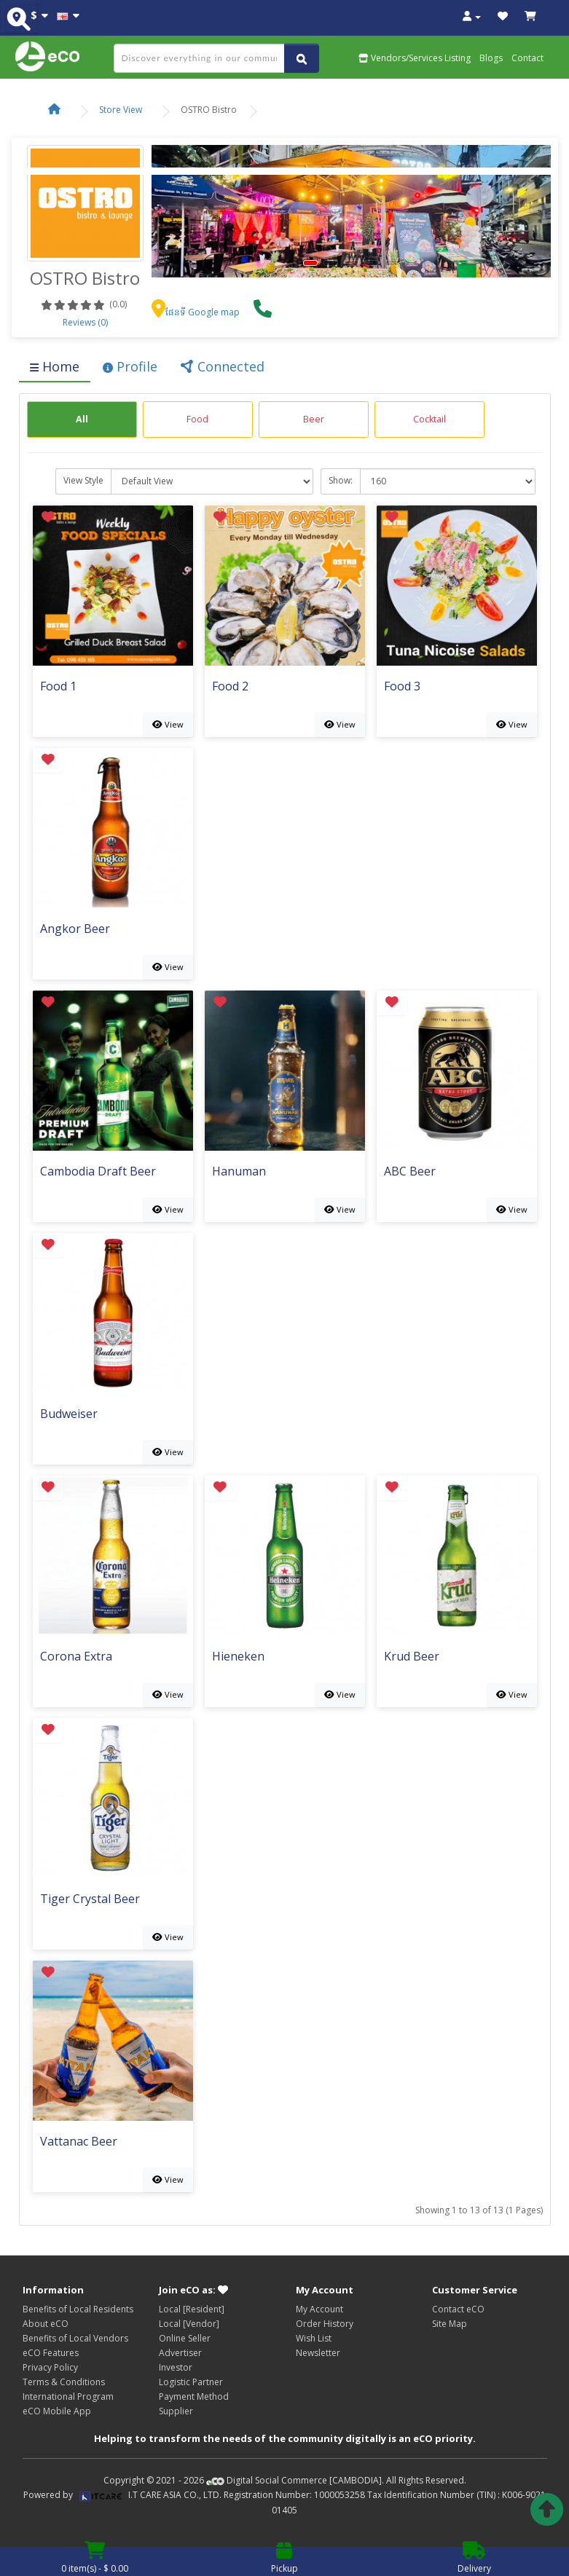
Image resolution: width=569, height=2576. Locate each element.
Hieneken (238, 1657)
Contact (527, 58)
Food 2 (230, 687)
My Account (319, 2309)
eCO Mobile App (57, 2411)
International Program (68, 2396)
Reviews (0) (85, 322)
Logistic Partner (191, 2382)
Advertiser (180, 2353)
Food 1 (58, 687)
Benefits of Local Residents (78, 2309)
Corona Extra (76, 1657)
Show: (341, 480)
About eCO (45, 2323)
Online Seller (185, 2338)
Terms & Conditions (64, 2382)
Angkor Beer (75, 930)
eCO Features (51, 2353)
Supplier (176, 2411)
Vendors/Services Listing (414, 58)
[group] (82, 419)
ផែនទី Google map (196, 312)
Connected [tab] (222, 366)
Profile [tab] (130, 366)
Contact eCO (458, 2309)
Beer (313, 419)
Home (54, 366)
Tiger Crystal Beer (90, 1900)
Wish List (313, 2338)
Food (197, 419)
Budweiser (69, 1415)
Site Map (449, 2323)
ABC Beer (410, 1172)
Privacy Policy (50, 2367)
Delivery (474, 2561)
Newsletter (318, 2353)
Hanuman (239, 1172)
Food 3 (402, 687)
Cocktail (429, 419)
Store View (120, 109)
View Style (83, 480)
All (82, 419)
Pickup (284, 2561)
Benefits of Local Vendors (75, 2338)
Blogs (491, 58)
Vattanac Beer (78, 2142)
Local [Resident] (191, 2309)
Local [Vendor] (189, 2323)
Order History (324, 2323)
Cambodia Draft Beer (98, 1172)
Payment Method (194, 2396)
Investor (175, 2367)
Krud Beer (411, 1657)
